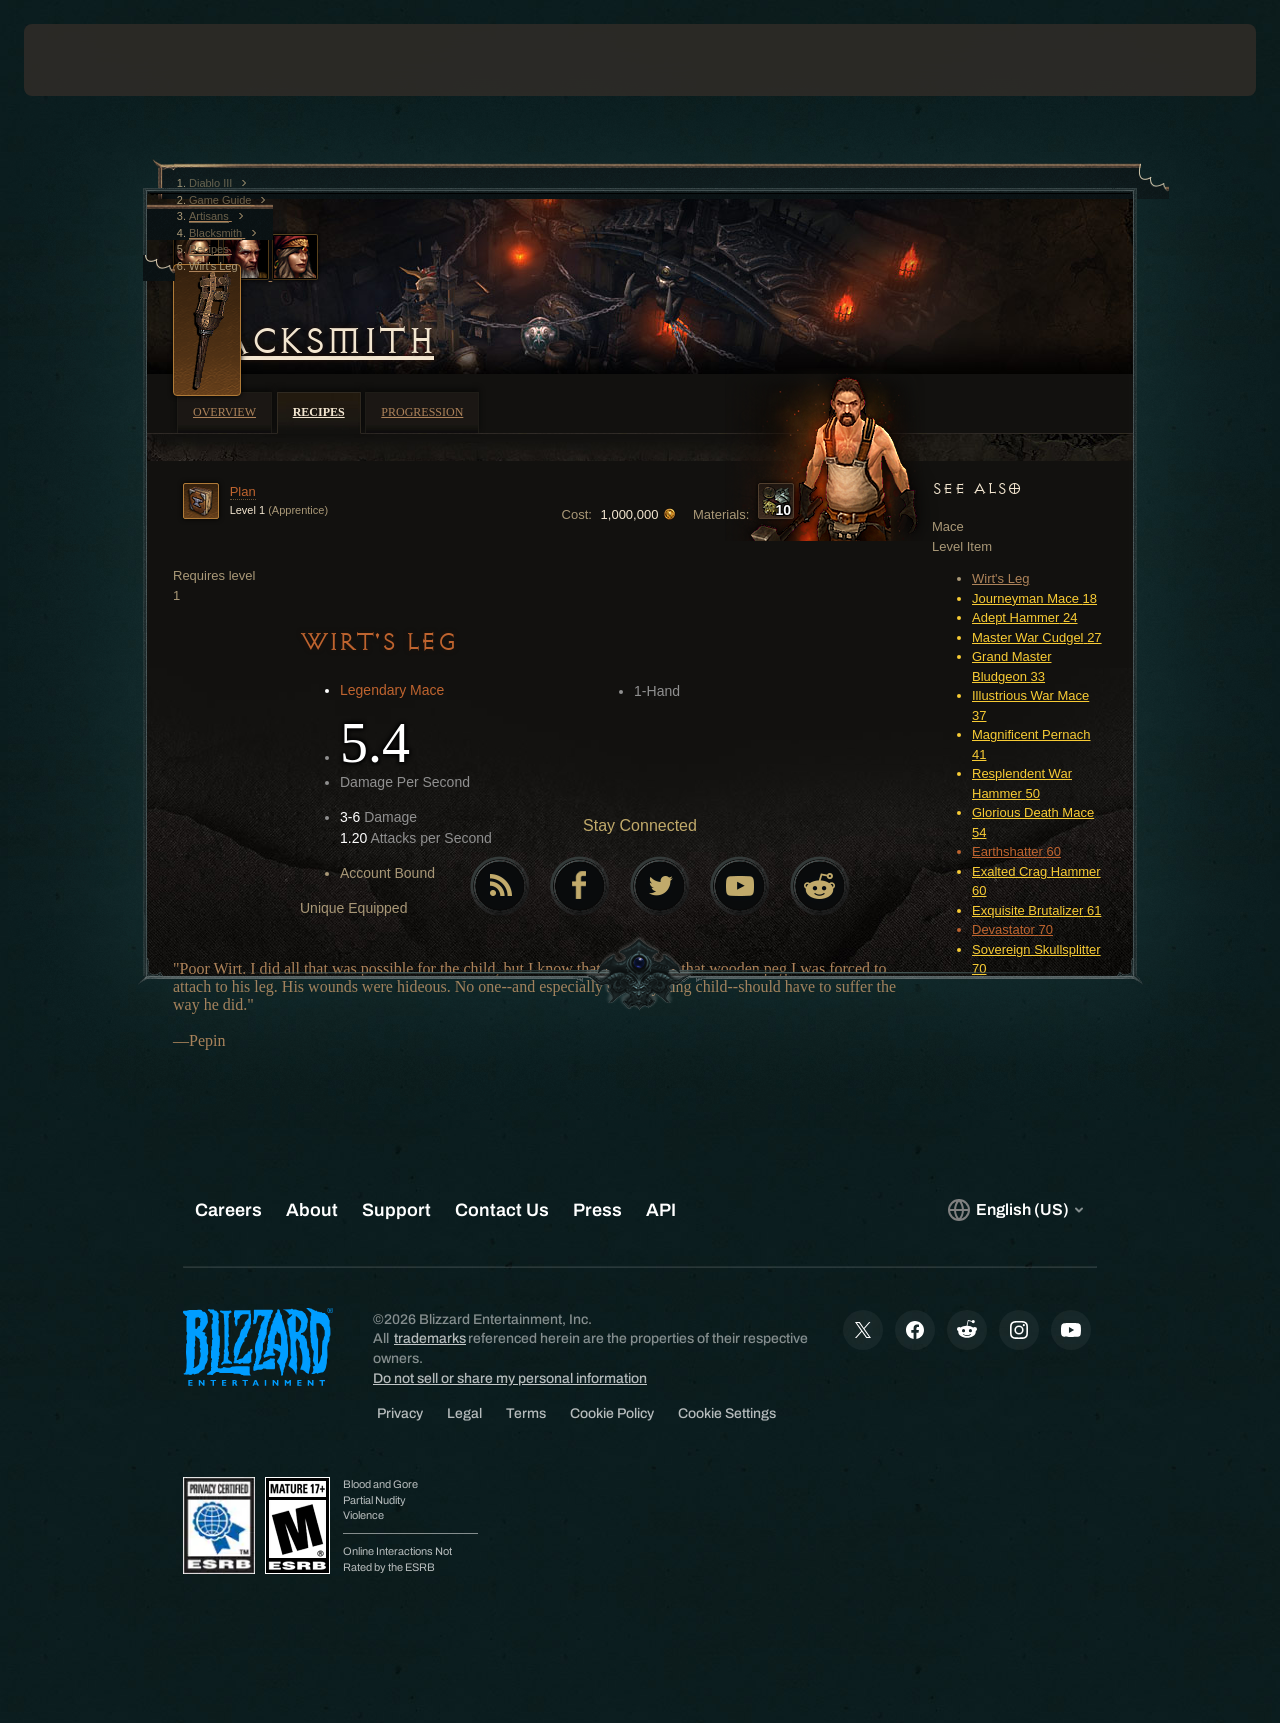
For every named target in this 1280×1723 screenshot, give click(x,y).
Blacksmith (303, 341)
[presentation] (86, 60)
